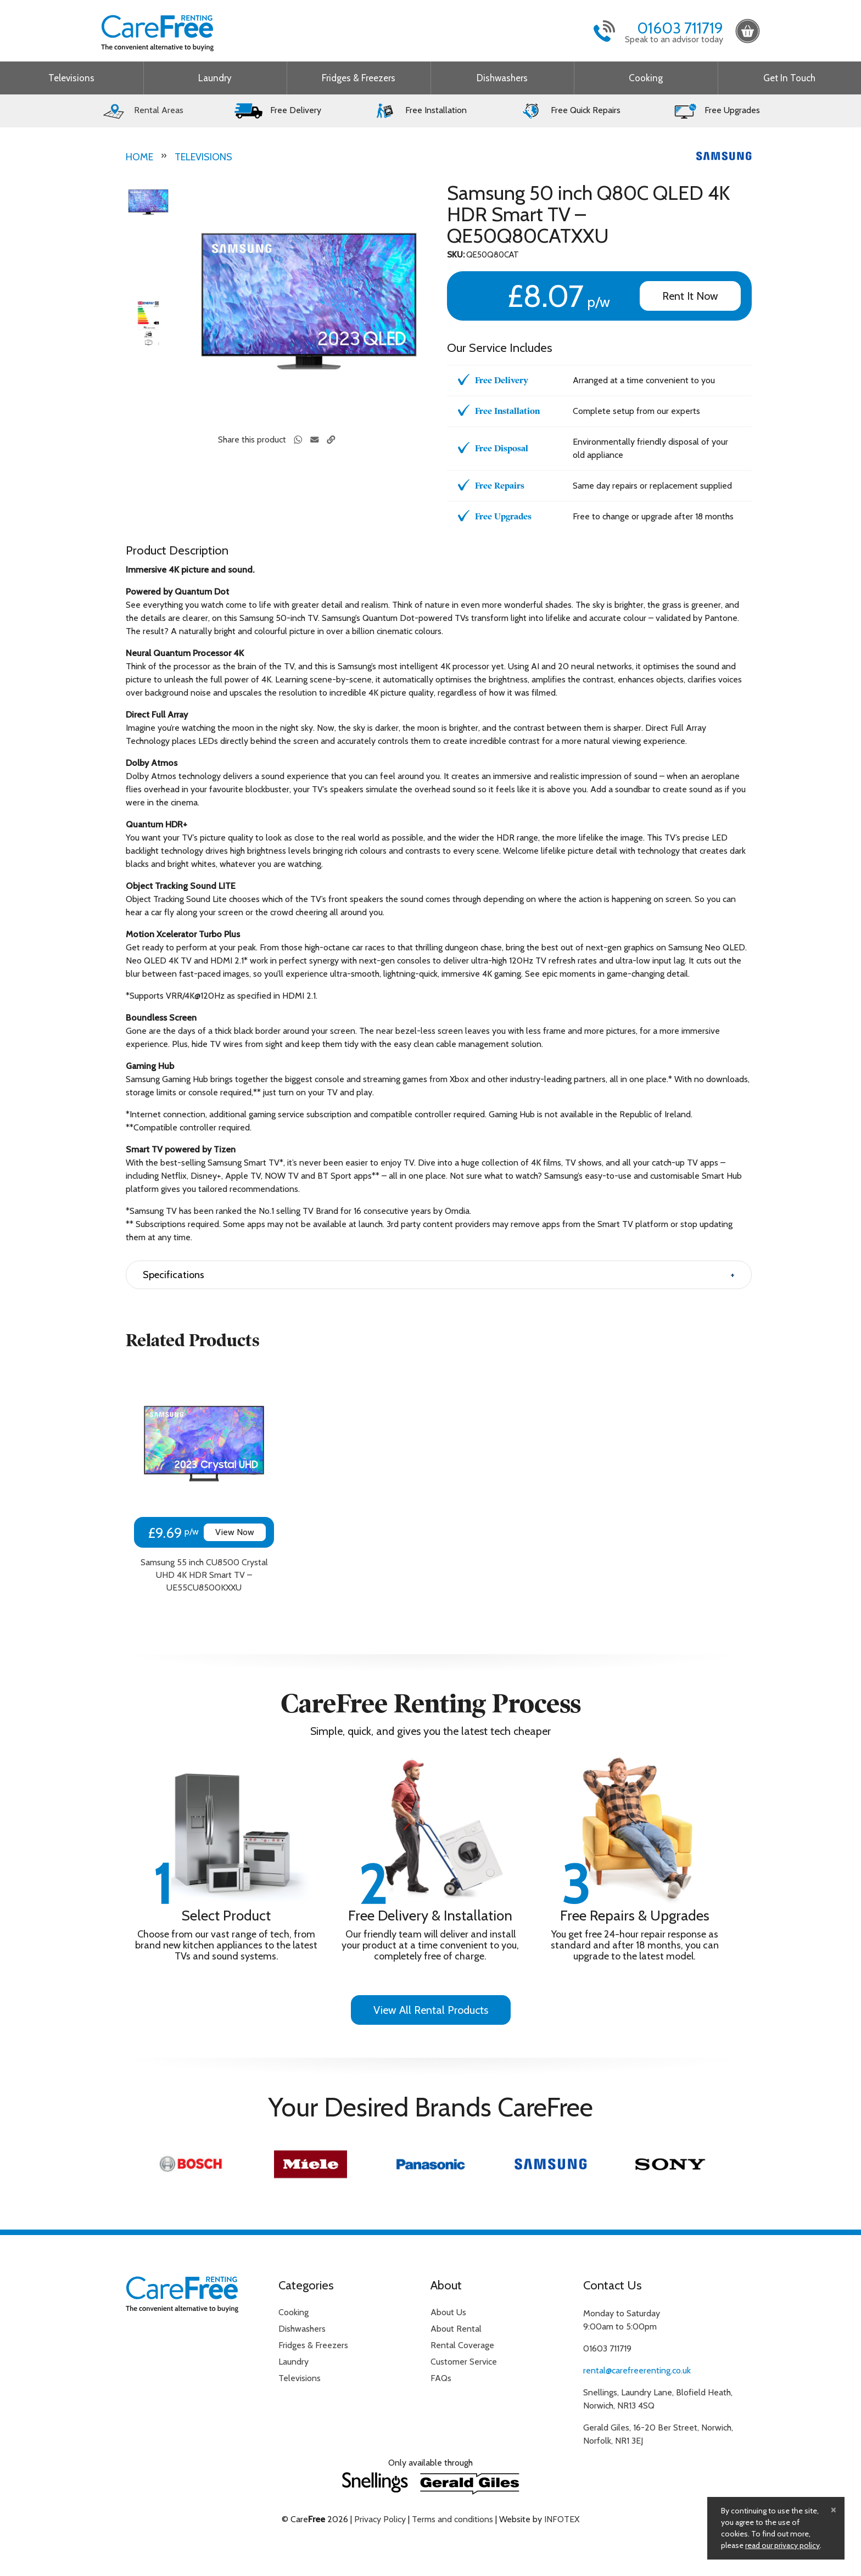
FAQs (441, 2378)
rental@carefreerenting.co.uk (637, 2370)
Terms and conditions (452, 2519)
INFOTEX (561, 2519)
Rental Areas (142, 110)
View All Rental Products (430, 2010)
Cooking (646, 77)
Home (139, 157)
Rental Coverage (462, 2345)
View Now (234, 1532)
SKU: (456, 255)
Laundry (215, 77)
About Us (448, 2312)
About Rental (456, 2328)
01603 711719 (680, 28)
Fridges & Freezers (358, 77)
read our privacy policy (782, 2545)
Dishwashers (502, 77)
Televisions (71, 77)
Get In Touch (789, 77)
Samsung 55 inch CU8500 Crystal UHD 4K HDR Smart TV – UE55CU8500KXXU (204, 1575)
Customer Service (464, 2361)
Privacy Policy (380, 2519)
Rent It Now (690, 296)
